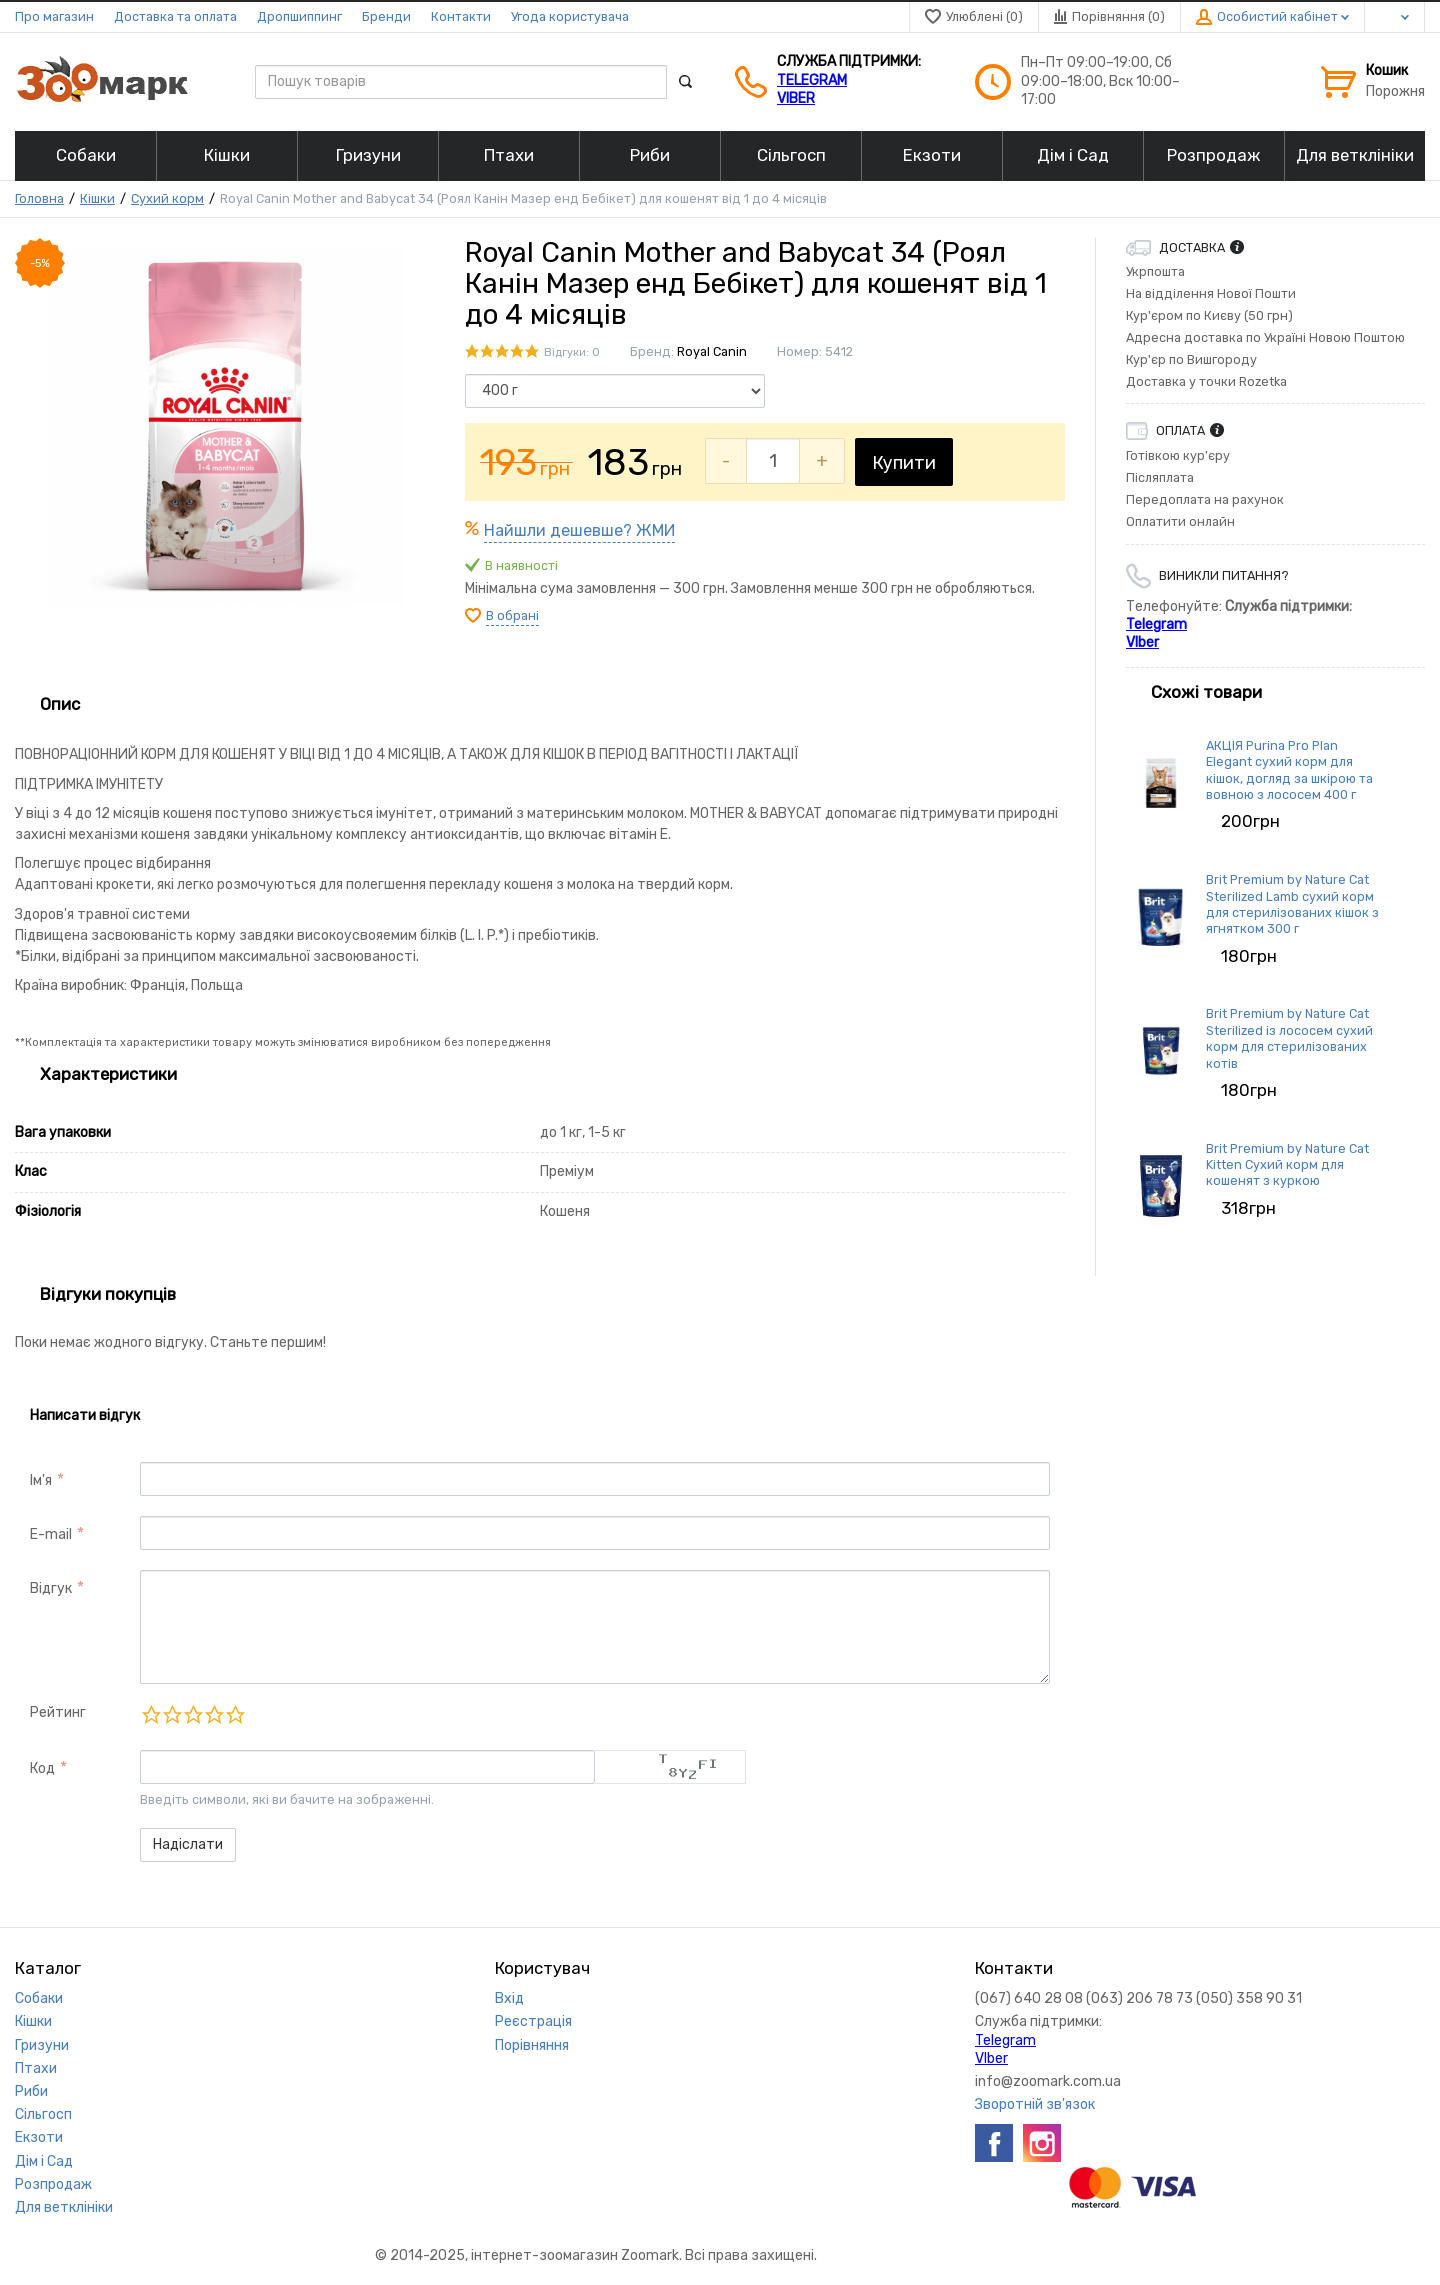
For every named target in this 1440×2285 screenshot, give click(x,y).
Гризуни (42, 2045)
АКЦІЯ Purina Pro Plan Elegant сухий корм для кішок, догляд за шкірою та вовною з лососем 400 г (1289, 770)
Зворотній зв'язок (1035, 2104)
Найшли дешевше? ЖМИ (579, 530)
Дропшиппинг (299, 16)
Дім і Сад (44, 2161)
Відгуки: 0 (572, 352)
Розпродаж (53, 2184)
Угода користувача (570, 16)
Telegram (812, 80)
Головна (39, 198)
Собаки (39, 1998)
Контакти (461, 16)
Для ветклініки (64, 2207)
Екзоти (39, 2137)
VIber (796, 98)
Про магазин (54, 16)
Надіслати (188, 1844)
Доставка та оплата (175, 16)
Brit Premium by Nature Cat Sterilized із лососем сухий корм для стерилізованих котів (1289, 1038)
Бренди (386, 16)
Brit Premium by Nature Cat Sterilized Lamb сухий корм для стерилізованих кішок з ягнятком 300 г (1292, 904)
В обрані (512, 615)
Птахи (36, 2068)
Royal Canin (712, 351)
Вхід (509, 1998)
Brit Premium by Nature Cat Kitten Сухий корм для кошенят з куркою (1287, 1165)
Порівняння (532, 2045)
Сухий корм (167, 198)
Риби (31, 2091)
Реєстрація (533, 2021)
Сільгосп (43, 2114)
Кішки (97, 198)
